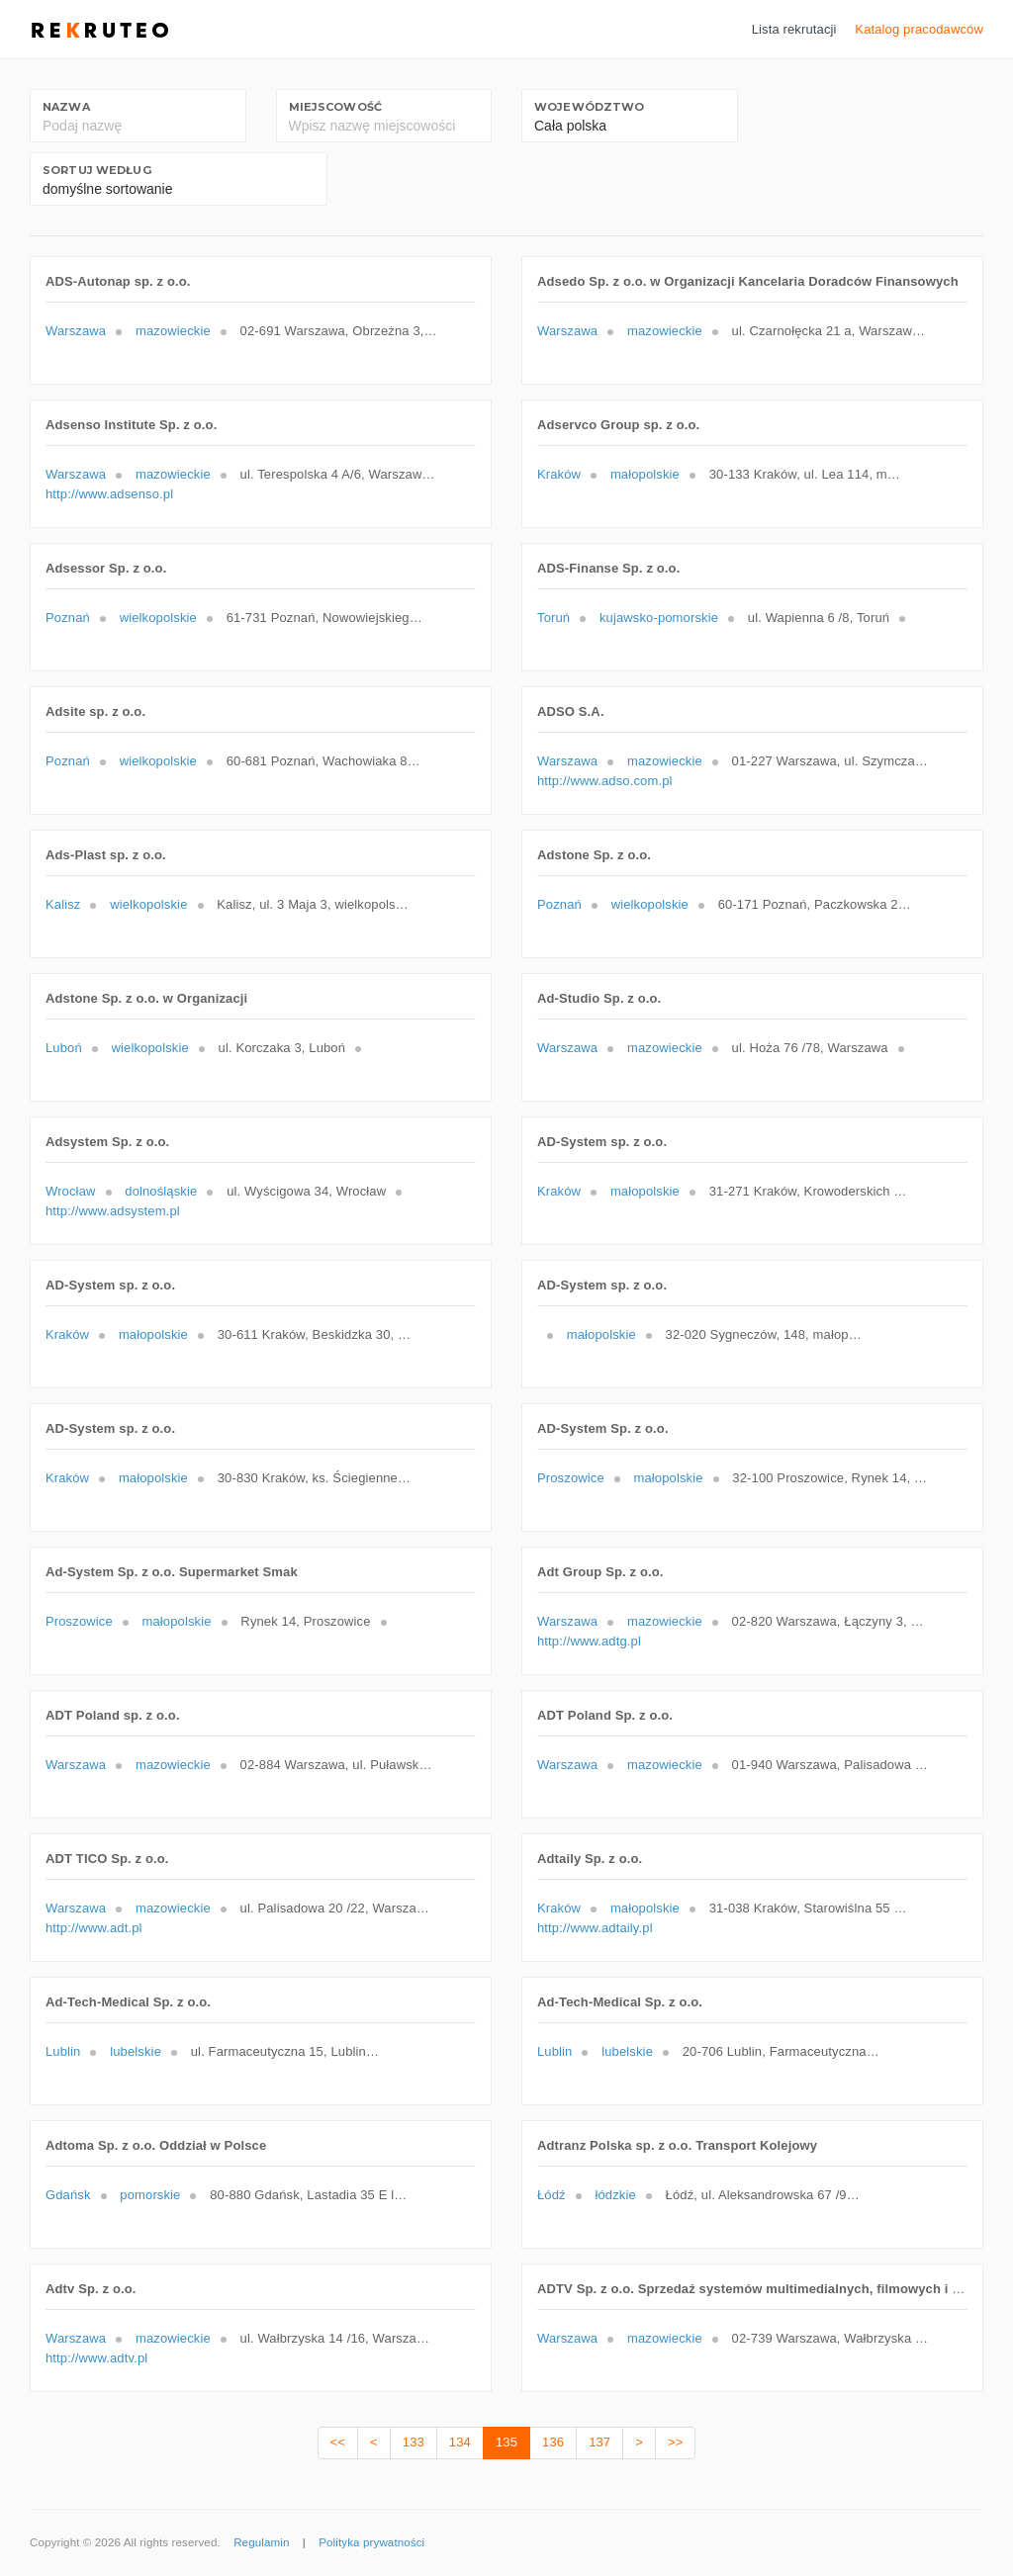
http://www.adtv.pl (96, 2358)
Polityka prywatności (371, 2542)
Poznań (68, 617)
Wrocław (71, 1191)
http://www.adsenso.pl (109, 494)
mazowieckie (173, 330)
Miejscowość (335, 107)
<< (337, 2442)
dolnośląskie (161, 1191)
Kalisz (63, 904)
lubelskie (135, 2051)
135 (506, 2442)
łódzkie (615, 2194)
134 (460, 2442)
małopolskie (645, 474)
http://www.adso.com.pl (605, 780)
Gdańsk (68, 2194)
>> (675, 2442)
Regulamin (261, 2542)
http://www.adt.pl (94, 1927)
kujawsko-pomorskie (658, 617)
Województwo (589, 107)
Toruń (553, 617)
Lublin (63, 2051)
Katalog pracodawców (919, 29)
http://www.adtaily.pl (595, 1927)
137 (599, 2442)
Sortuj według (97, 170)
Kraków (559, 474)
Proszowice (570, 1477)
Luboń (64, 1047)
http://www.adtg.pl (589, 1641)
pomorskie (150, 2194)
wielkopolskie (158, 617)
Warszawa (76, 330)
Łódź (551, 2194)
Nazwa (66, 107)
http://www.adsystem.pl (113, 1210)
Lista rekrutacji (794, 29)
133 (413, 2442)
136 (553, 2442)
